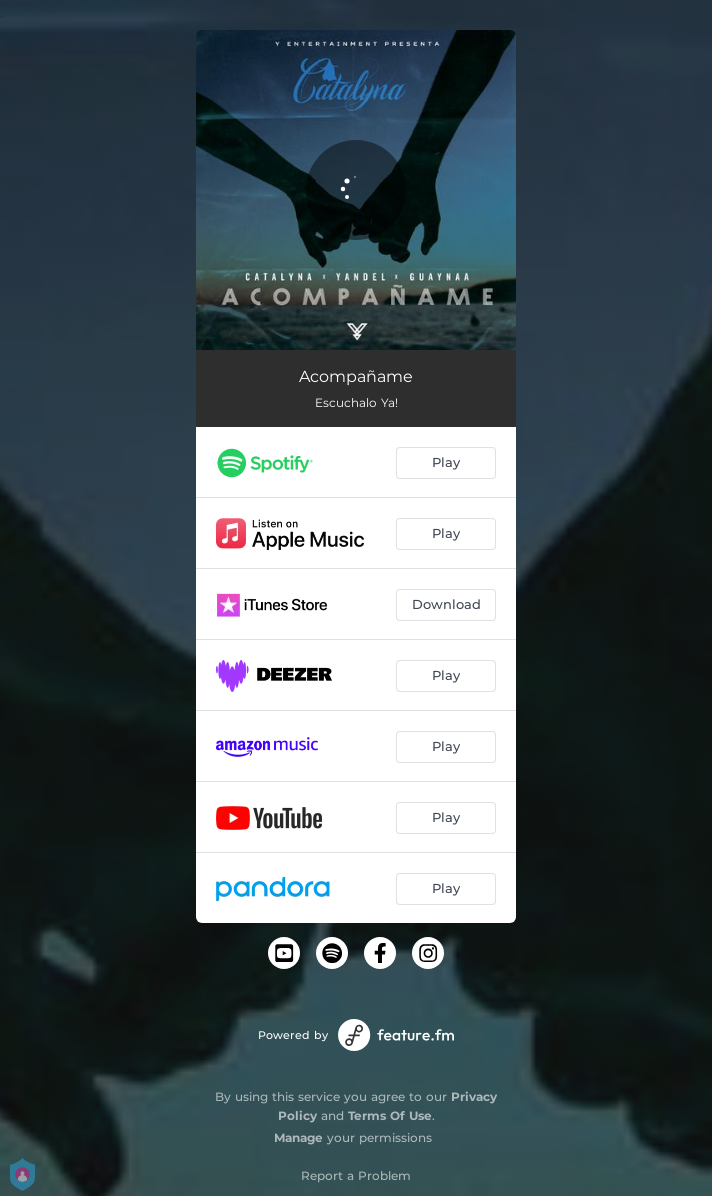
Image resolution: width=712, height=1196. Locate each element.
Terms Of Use (390, 1115)
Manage (298, 1137)
